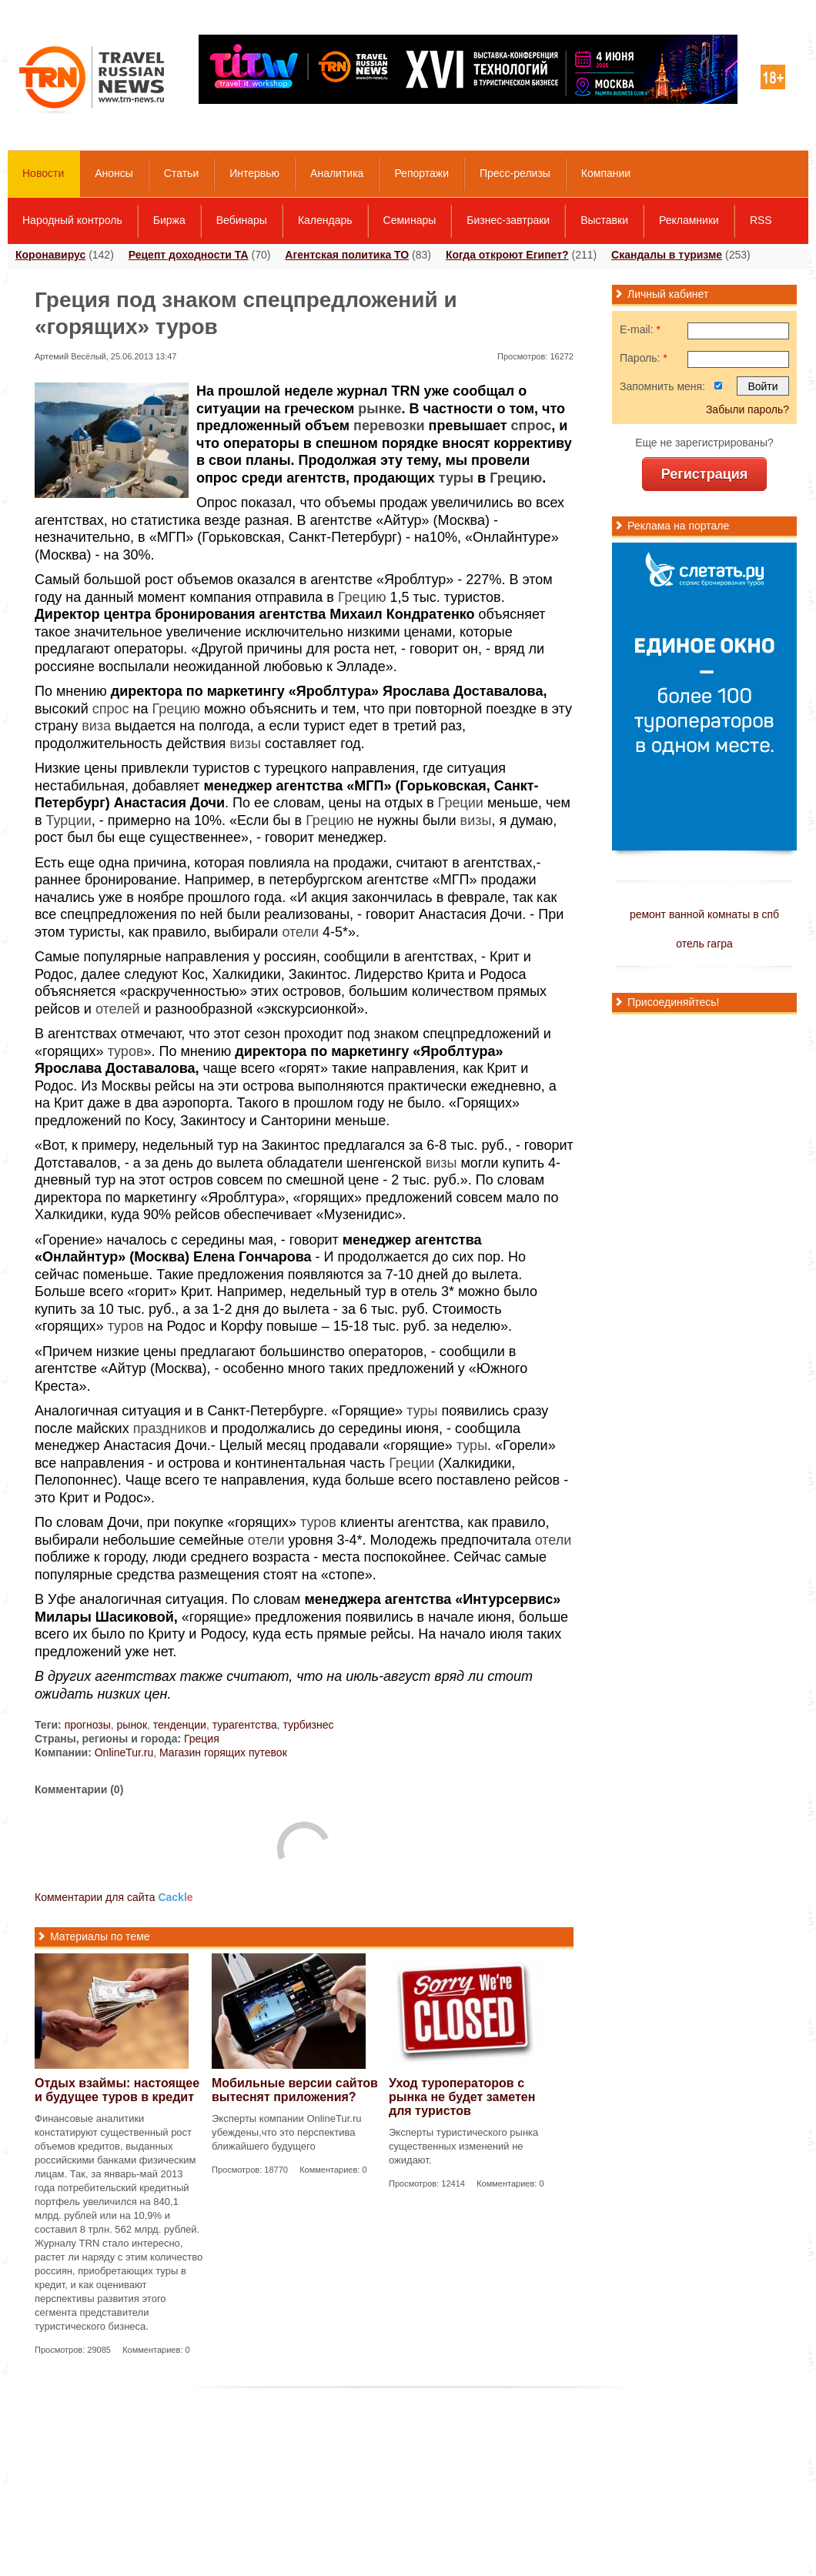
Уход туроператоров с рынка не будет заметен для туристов (462, 2097)
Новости (43, 173)
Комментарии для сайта (114, 1897)
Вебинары (241, 220)
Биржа (169, 220)
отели (300, 932)
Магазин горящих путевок (223, 1752)
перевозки (389, 425)
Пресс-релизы (515, 173)
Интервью (254, 173)
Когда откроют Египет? (507, 255)
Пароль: (643, 358)
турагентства (244, 1725)
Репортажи (421, 173)
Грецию (516, 478)
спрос (531, 425)
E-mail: (640, 329)
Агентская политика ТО (347, 255)
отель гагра (704, 943)
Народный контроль (72, 220)
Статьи (181, 173)
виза (96, 725)
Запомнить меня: (662, 386)
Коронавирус (50, 255)
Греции (460, 802)
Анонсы (114, 173)
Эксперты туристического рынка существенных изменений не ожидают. (463, 2146)
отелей (117, 1009)
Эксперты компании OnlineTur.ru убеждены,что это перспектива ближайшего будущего (286, 2132)
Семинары (409, 220)
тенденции (179, 1725)
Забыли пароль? (747, 409)
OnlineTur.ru (124, 1752)
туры (456, 478)
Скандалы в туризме (666, 255)
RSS (761, 220)
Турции (69, 820)
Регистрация (704, 474)
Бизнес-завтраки (508, 220)
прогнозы (88, 1725)
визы (245, 743)
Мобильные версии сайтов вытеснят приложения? (295, 2090)
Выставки (604, 220)
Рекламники (689, 220)
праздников (170, 1428)
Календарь (325, 220)
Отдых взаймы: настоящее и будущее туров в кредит (117, 2090)
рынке (379, 408)
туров (126, 1051)
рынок (132, 1725)
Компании (605, 173)
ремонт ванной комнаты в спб (704, 914)
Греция (201, 1738)
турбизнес (308, 1725)
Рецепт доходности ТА (189, 255)
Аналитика (336, 173)
